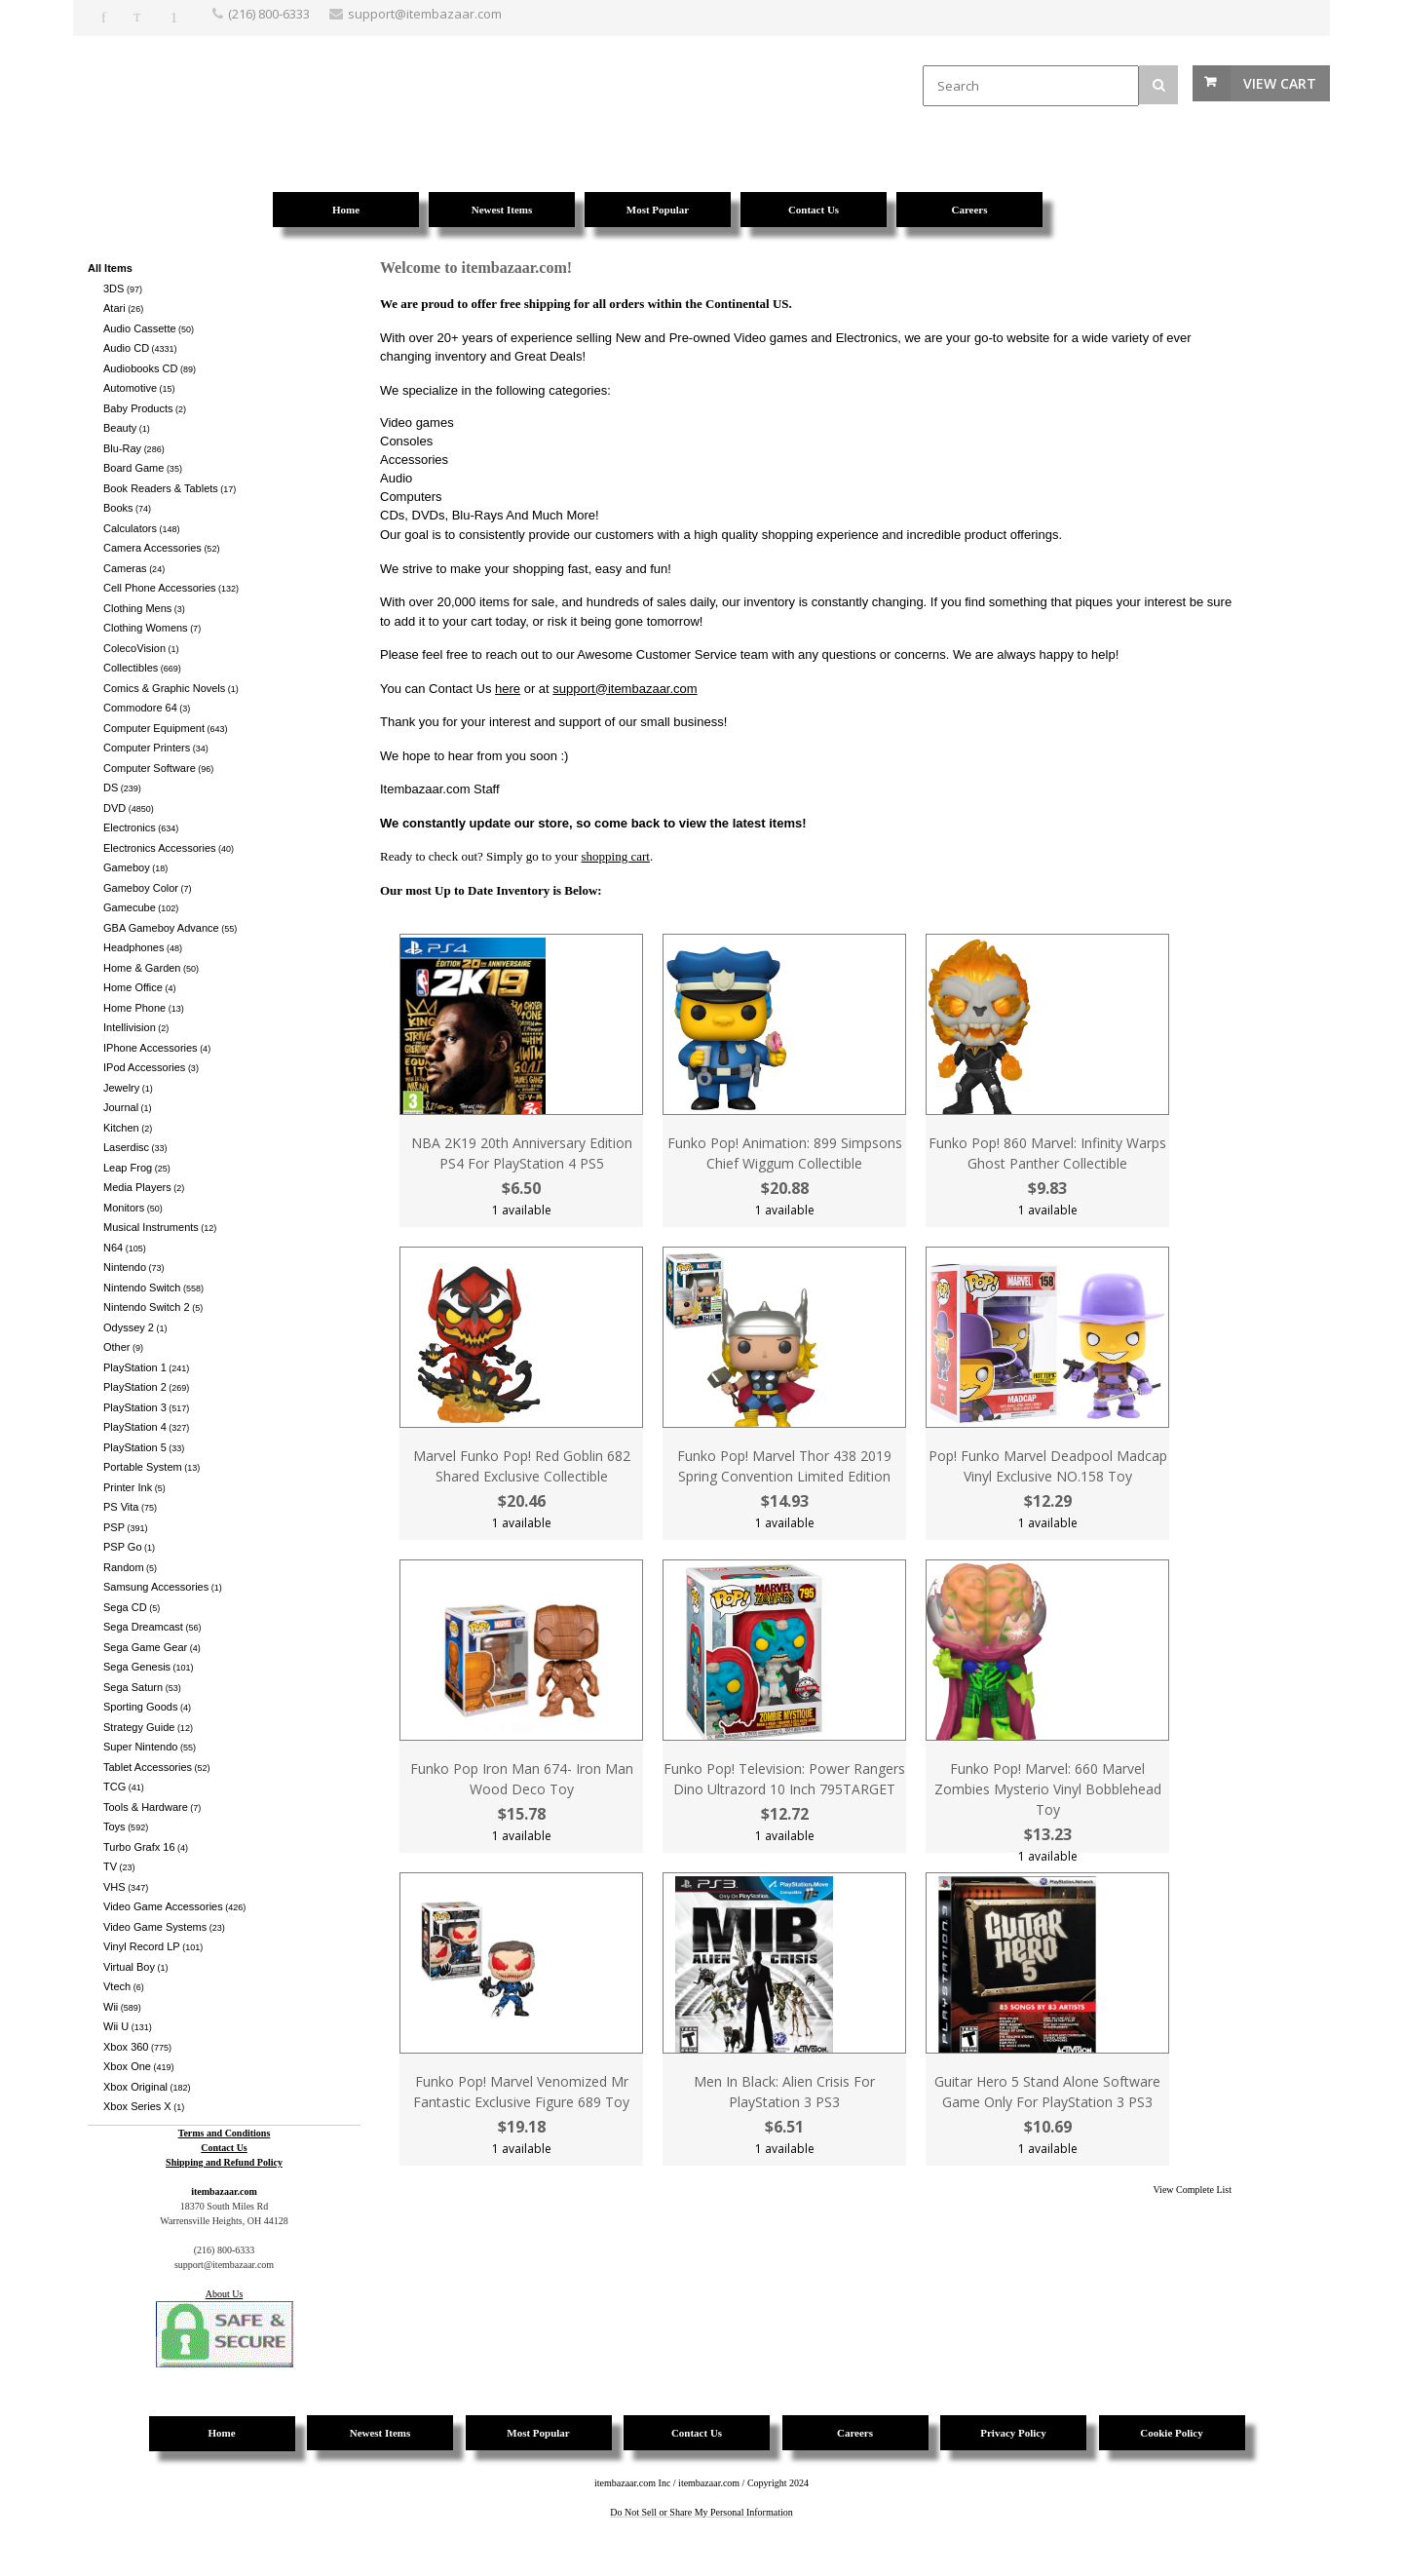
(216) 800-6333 (269, 13)
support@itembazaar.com (624, 688)
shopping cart (616, 856)
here (507, 688)
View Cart (1279, 83)
